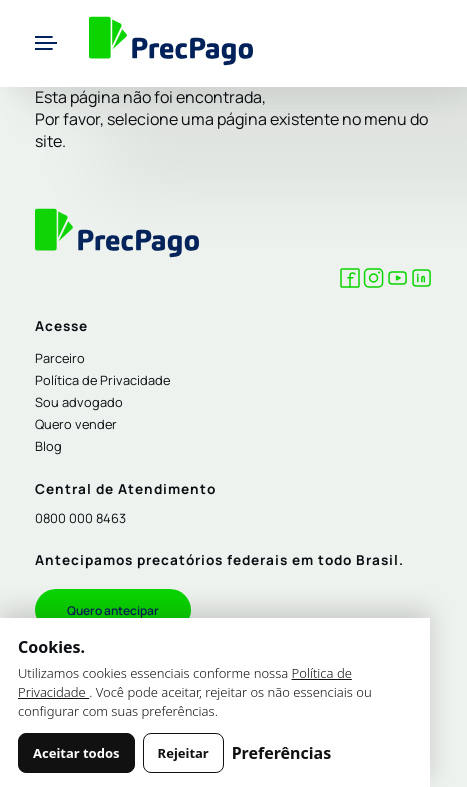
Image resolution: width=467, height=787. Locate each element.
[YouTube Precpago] (397, 282)
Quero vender (76, 424)
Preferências (282, 753)
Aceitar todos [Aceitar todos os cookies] (76, 753)
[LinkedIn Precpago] (421, 282)
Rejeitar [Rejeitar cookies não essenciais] (183, 753)
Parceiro (60, 358)
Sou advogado (79, 402)
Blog (48, 446)
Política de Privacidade (102, 380)
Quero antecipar (113, 610)
